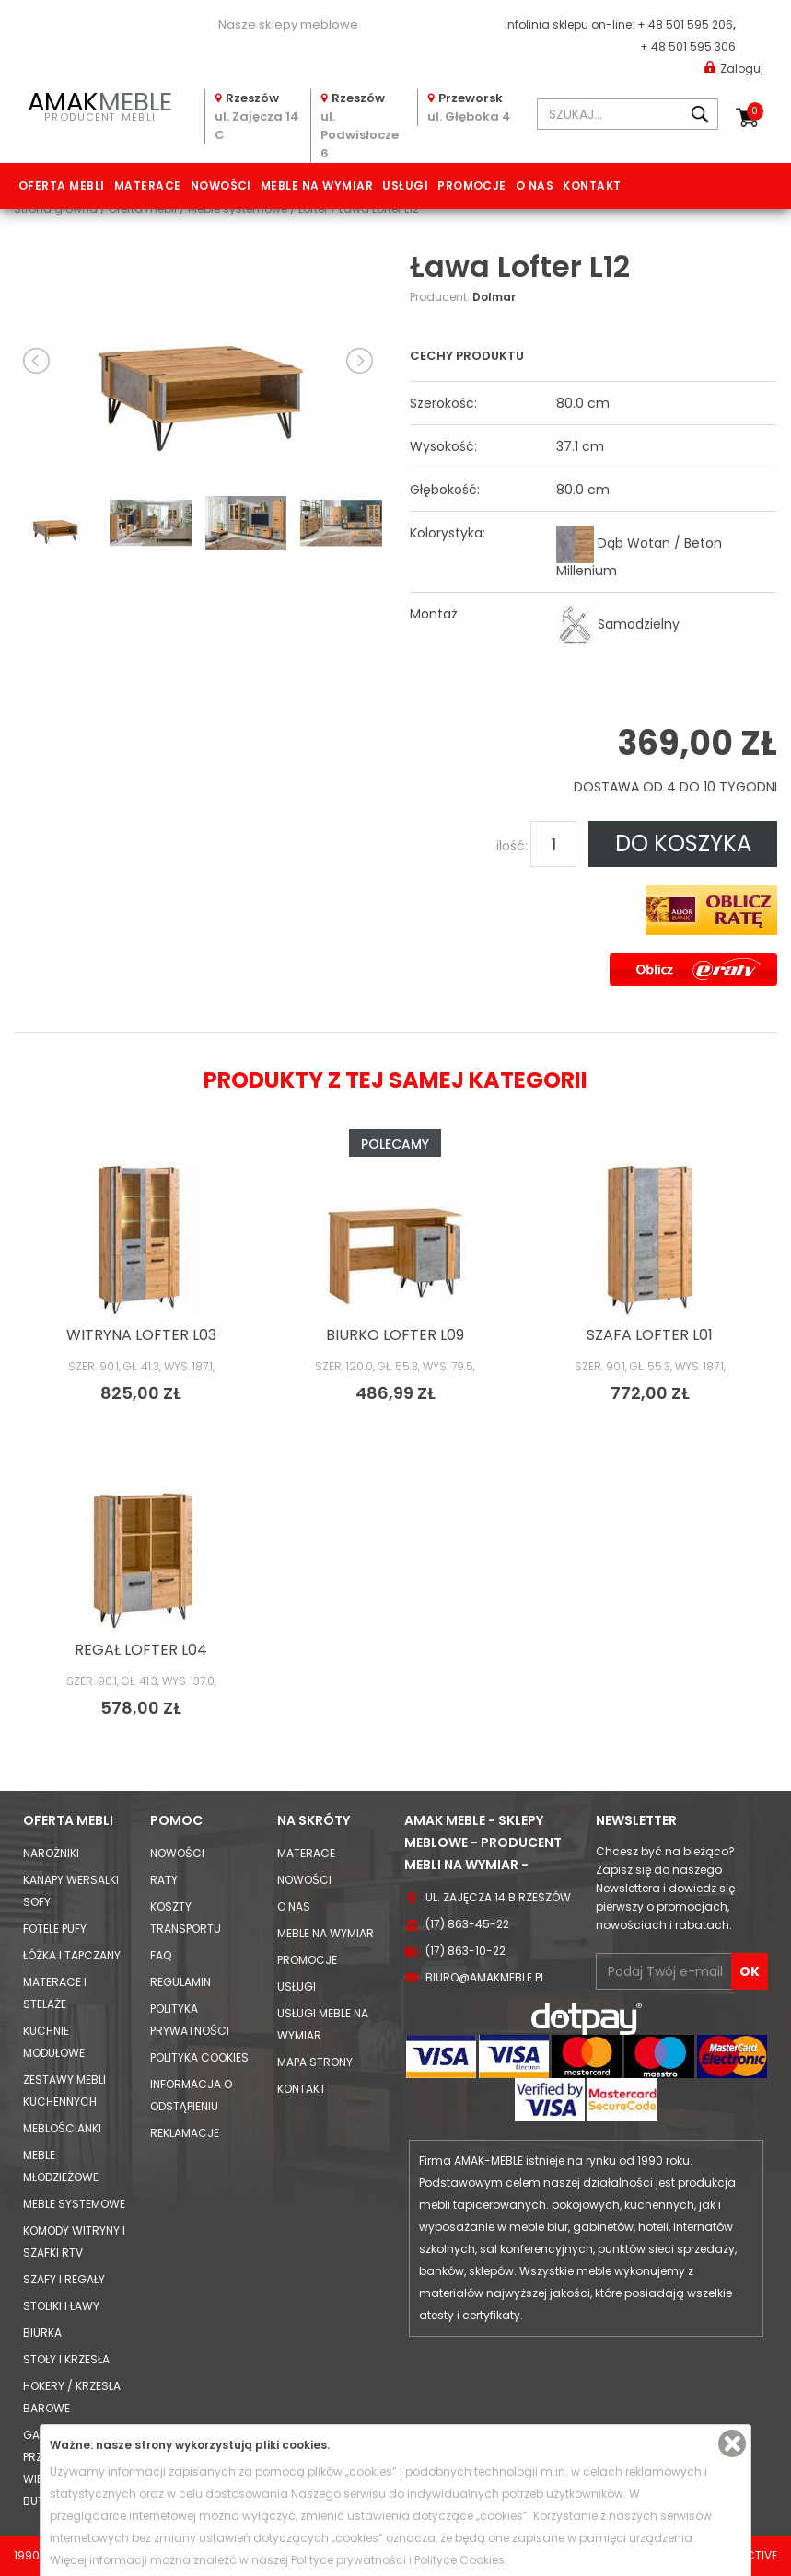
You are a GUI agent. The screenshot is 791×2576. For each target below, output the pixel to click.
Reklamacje (184, 2133)
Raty (164, 1880)
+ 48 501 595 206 (685, 24)
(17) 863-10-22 (465, 1950)
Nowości (221, 185)
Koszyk (755, 111)
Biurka (42, 2332)
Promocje (471, 185)
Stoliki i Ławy (61, 2306)
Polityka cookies (199, 2057)
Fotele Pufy (55, 1928)
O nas (534, 185)
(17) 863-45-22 (467, 1924)
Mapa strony (315, 2062)
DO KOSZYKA (683, 843)
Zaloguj (733, 67)
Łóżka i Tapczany (72, 1955)
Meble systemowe (74, 2204)
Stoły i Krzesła (66, 2359)
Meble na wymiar (317, 185)
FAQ (160, 1955)
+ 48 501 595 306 (688, 46)
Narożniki (51, 1853)
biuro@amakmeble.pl (485, 1977)
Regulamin (180, 1982)
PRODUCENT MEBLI (100, 104)
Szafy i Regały (64, 2279)
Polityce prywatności (348, 2560)
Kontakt (592, 185)
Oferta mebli (61, 185)
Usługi (405, 185)
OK (749, 1971)
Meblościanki (62, 2128)
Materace (147, 185)
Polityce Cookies (459, 2560)
